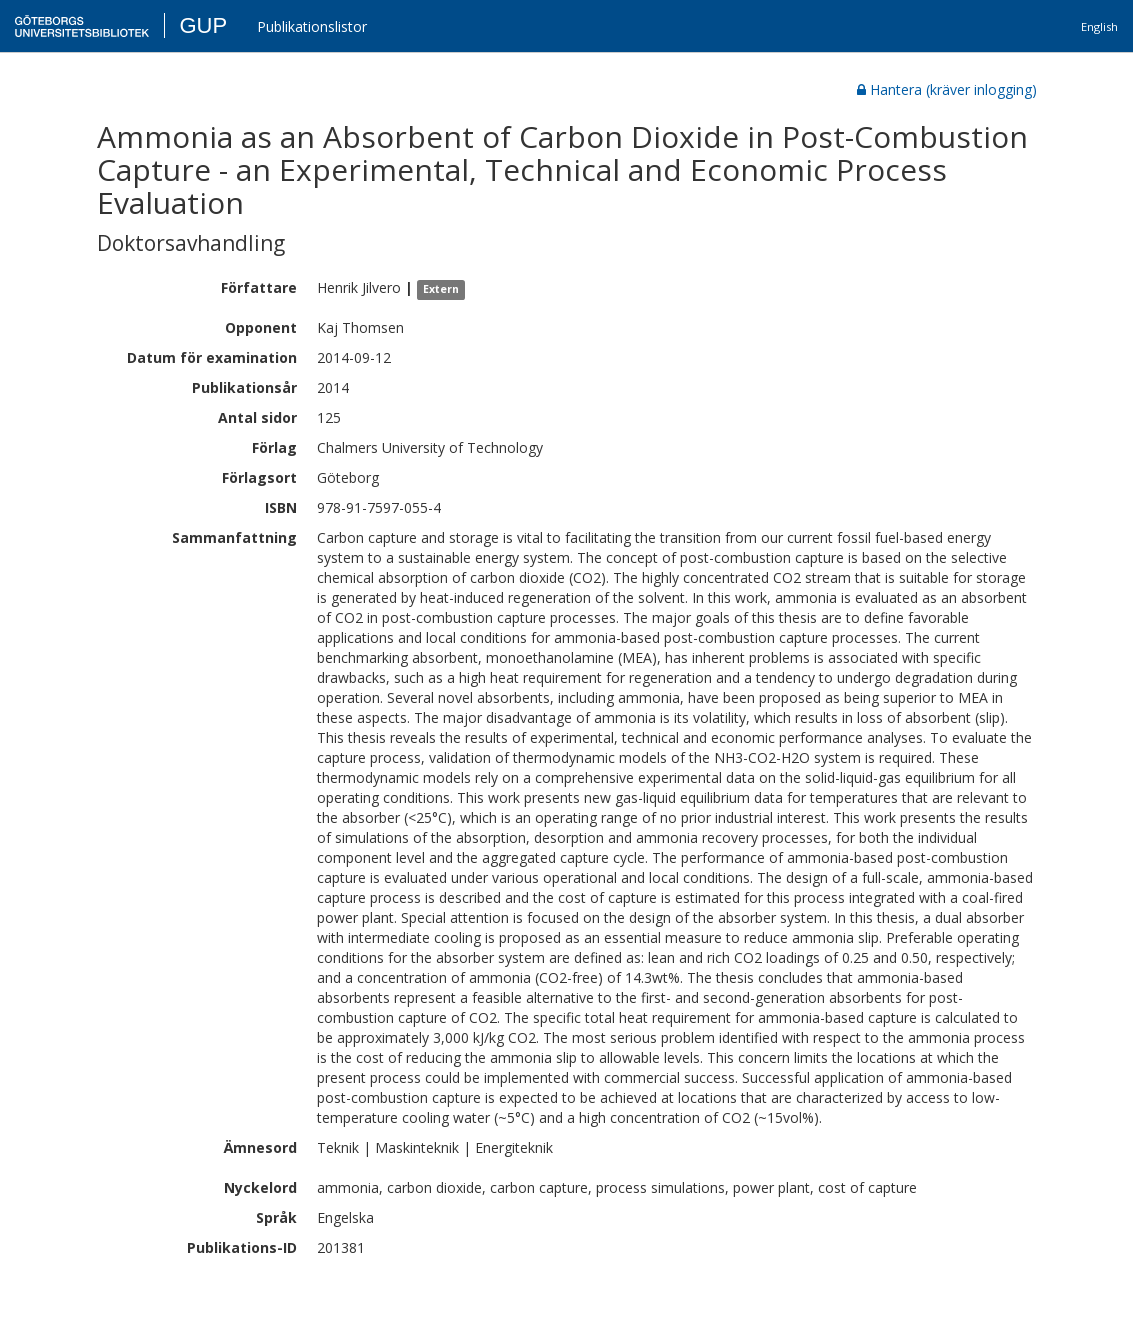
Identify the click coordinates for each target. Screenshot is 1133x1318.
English (1099, 26)
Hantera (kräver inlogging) (947, 89)
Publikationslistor (312, 26)
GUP (203, 25)
